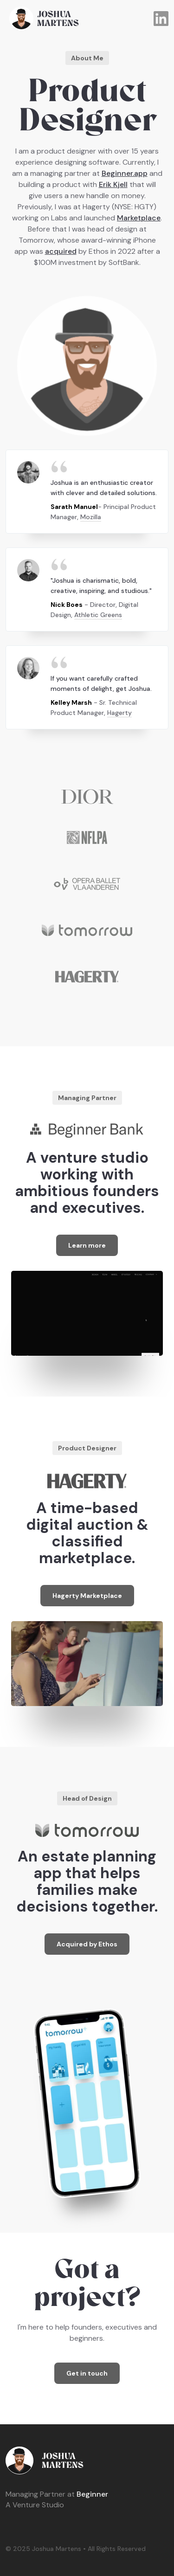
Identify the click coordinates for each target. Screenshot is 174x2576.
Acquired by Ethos (87, 1944)
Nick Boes (67, 604)
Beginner (57, 2494)
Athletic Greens (98, 615)
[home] (80, 18)
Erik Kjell (113, 184)
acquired (61, 251)
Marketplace (139, 218)
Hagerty (119, 712)
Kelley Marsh (71, 702)
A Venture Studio (35, 2505)
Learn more (87, 1245)
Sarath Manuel (74, 506)
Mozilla (90, 517)
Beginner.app (125, 173)
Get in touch (87, 2373)
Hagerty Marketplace (87, 1595)
